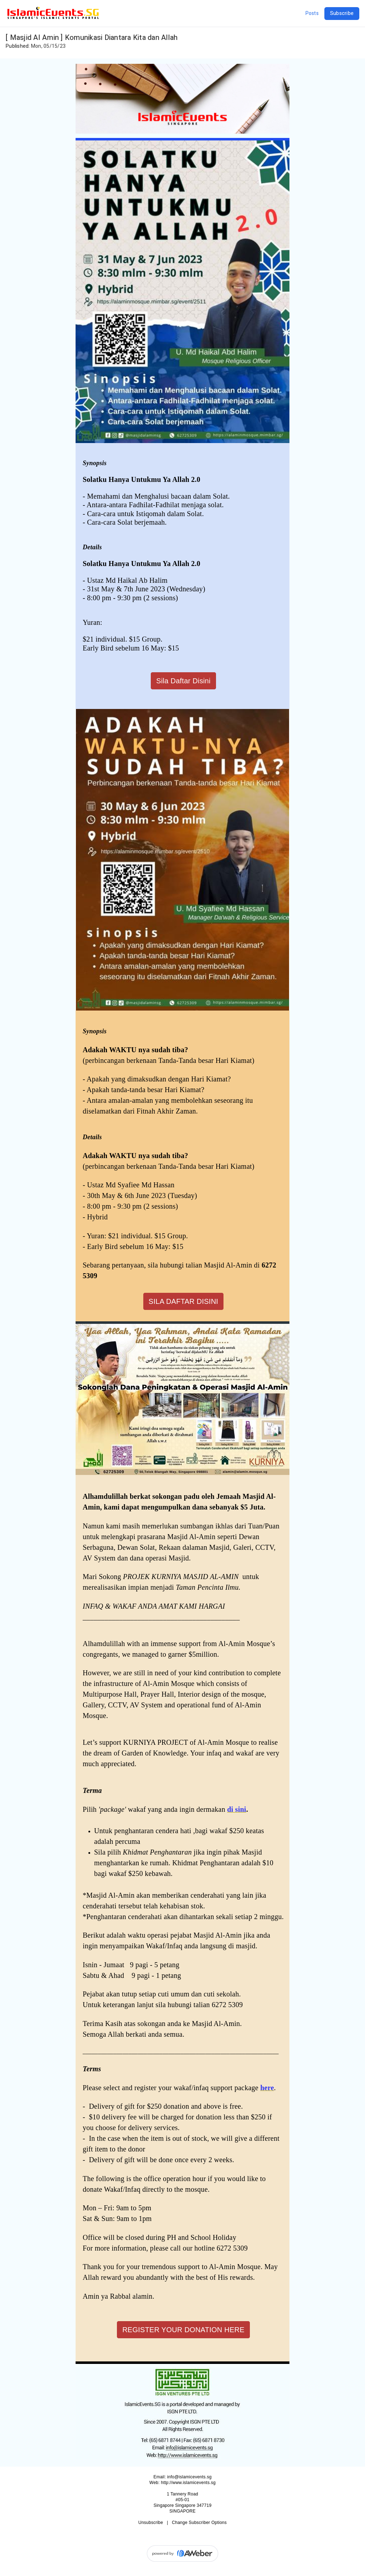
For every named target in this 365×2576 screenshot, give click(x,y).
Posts (312, 13)
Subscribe (342, 13)
